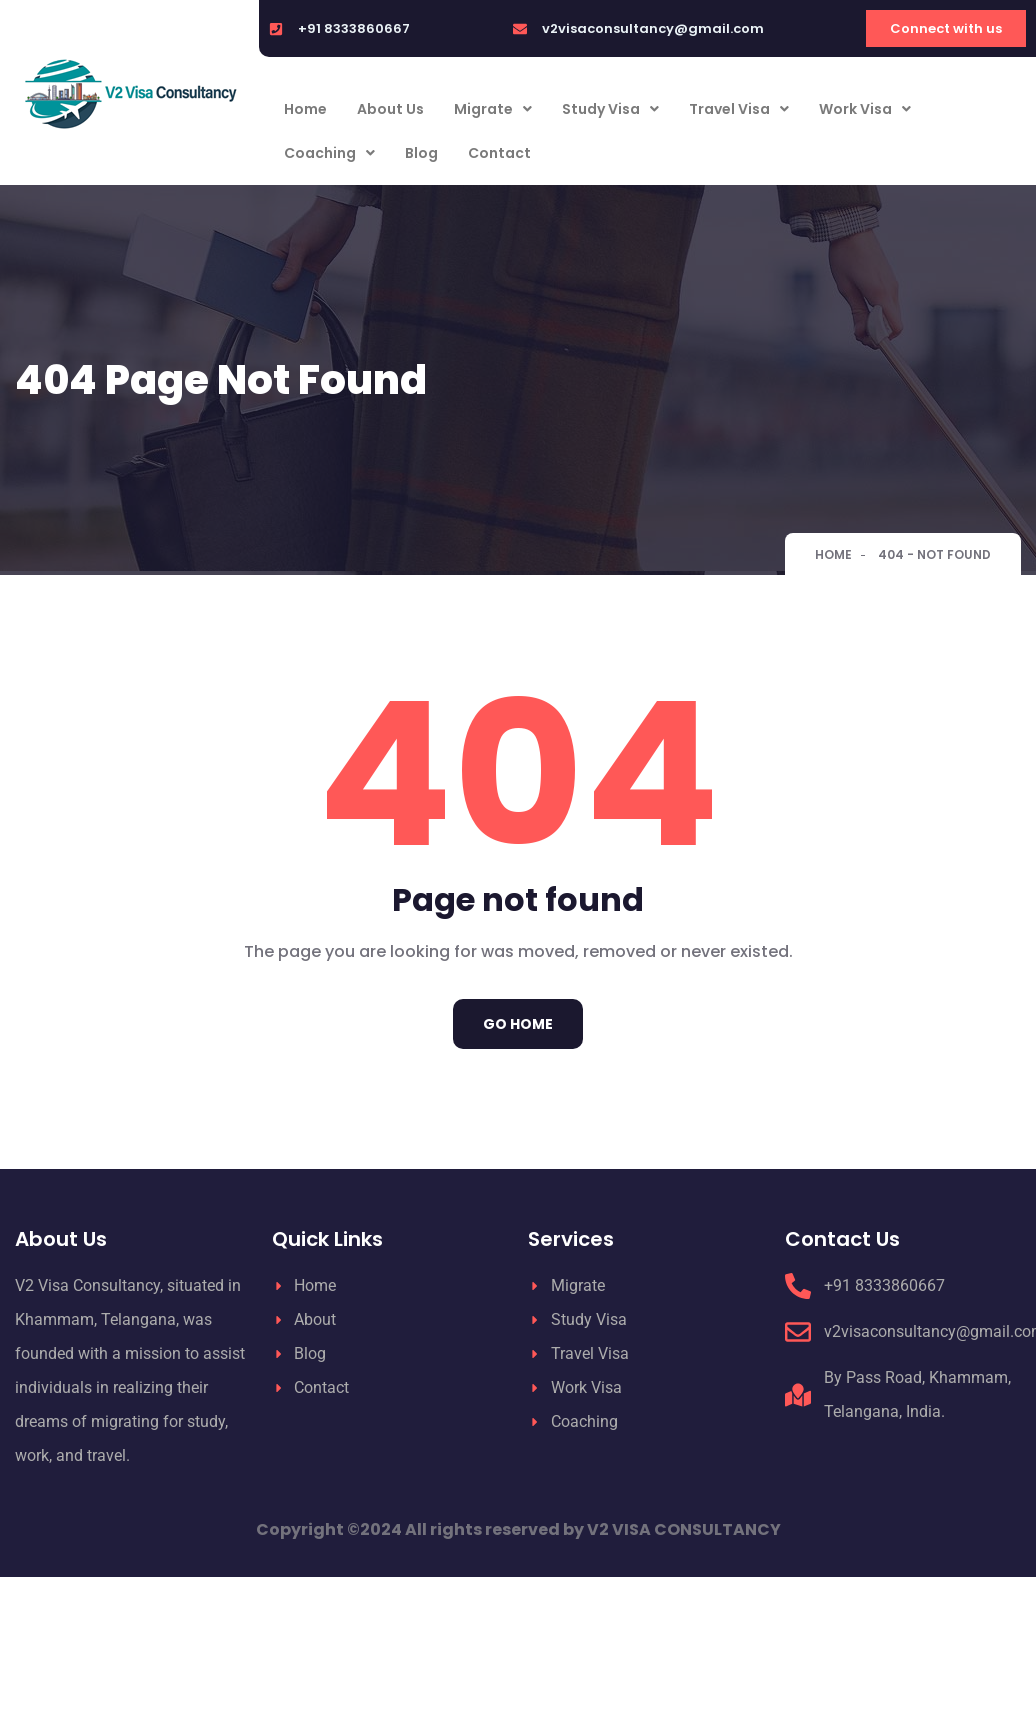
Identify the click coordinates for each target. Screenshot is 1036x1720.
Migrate (493, 109)
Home (305, 109)
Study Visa (610, 109)
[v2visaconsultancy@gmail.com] (520, 29)
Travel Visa (739, 109)
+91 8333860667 (354, 28)
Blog (421, 153)
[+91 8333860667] (276, 29)
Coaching (329, 153)
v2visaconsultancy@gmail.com (653, 28)
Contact (499, 153)
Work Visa (865, 109)
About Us (390, 109)
